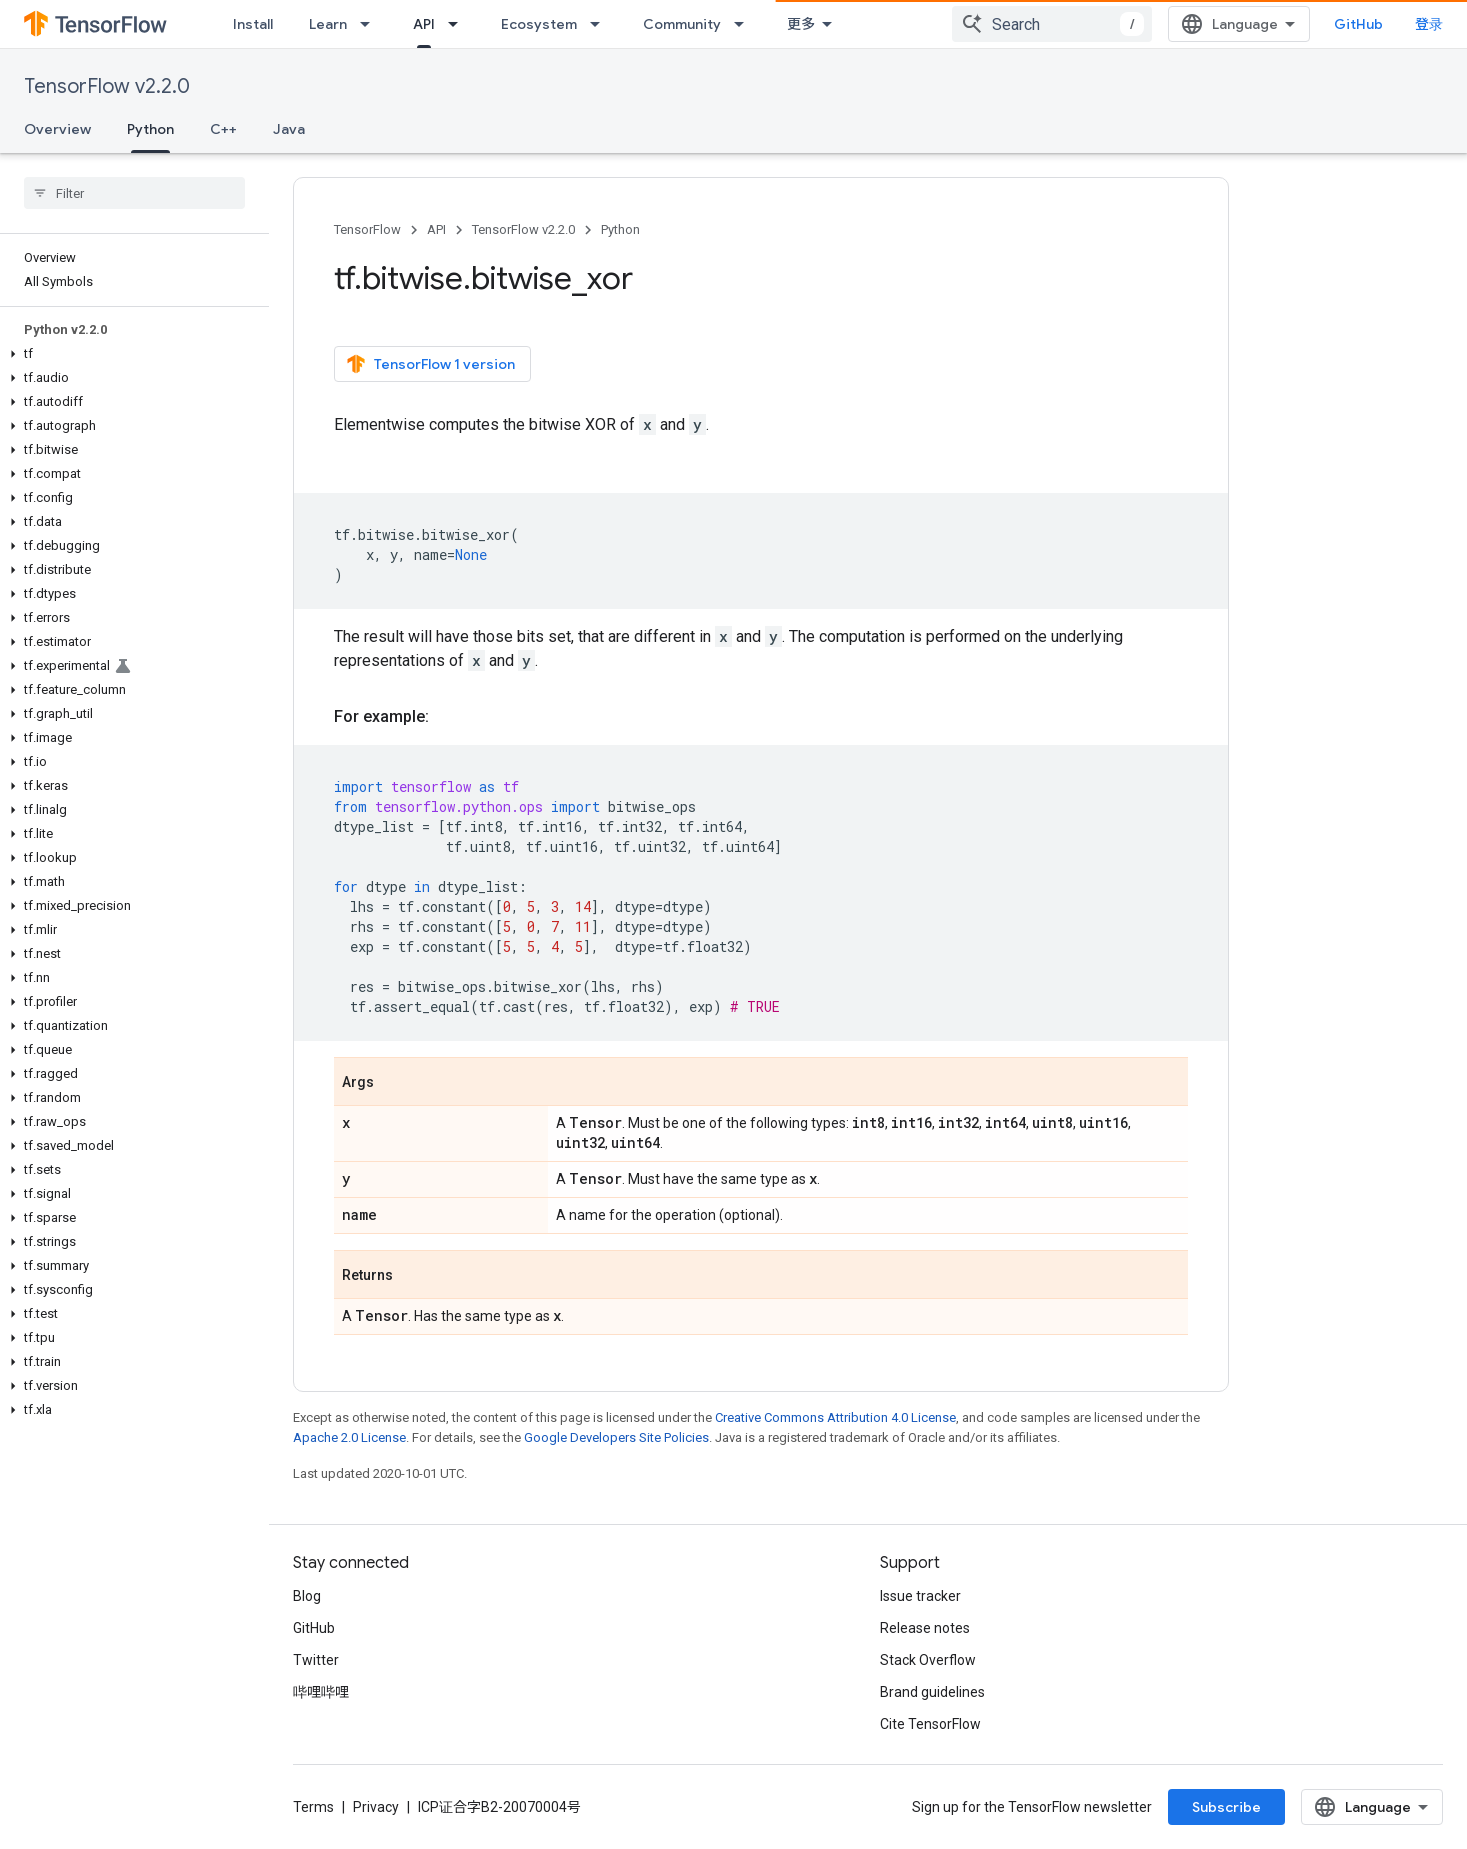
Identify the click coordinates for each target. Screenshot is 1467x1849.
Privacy (376, 1807)
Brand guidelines (932, 1692)
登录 (1429, 24)
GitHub (1358, 24)
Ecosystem (539, 24)
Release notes (925, 1628)
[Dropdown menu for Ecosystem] (601, 24)
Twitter (316, 1660)
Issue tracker (920, 1596)
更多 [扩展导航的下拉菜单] (801, 24)
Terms (313, 1807)
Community (682, 24)
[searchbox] (134, 193)
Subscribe (1226, 1807)
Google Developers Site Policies (616, 1437)
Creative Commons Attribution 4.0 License (835, 1417)
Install (253, 24)
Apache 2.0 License (349, 1437)
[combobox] (1052, 24)
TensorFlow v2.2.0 (107, 86)
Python (620, 229)
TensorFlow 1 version (430, 364)
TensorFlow (367, 229)
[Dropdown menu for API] (459, 24)
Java (289, 129)
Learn (328, 24)
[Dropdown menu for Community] (745, 24)
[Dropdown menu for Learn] (371, 24)
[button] (130, 354)
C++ (223, 129)
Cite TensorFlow (930, 1724)
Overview (57, 129)
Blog (307, 1596)
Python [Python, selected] (150, 129)
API (436, 229)
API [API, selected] (424, 24)
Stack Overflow (928, 1660)
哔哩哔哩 (321, 1692)
